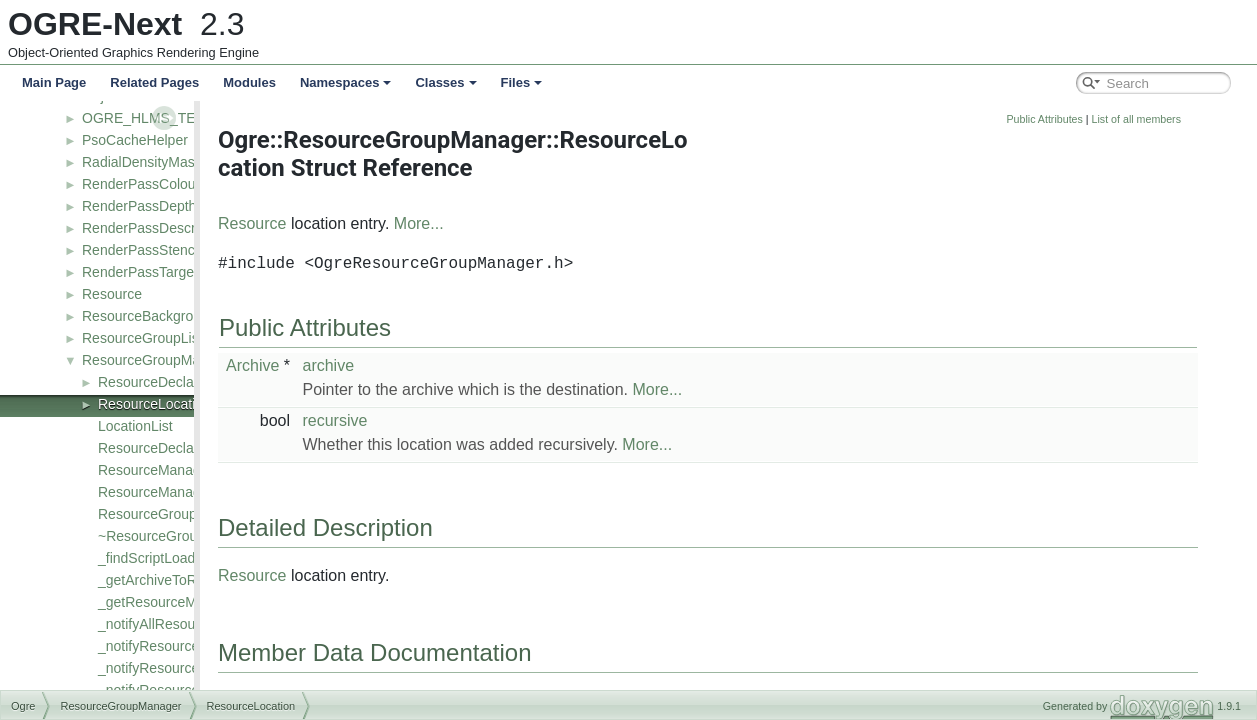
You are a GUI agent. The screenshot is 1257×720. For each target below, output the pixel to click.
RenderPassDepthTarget (158, 206)
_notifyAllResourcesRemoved (190, 624)
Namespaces (346, 82)
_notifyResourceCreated (173, 646)
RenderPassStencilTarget (161, 250)
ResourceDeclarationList (174, 448)
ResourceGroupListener (156, 338)
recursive (442, 420)
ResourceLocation (154, 404)
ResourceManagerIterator (178, 470)
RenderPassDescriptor (152, 228)
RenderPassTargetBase (156, 272)
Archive (360, 365)
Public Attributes (1152, 119)
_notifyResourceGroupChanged (196, 668)
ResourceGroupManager (159, 360)
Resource (112, 294)
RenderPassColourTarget (160, 184)
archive (436, 365)
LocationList (135, 426)
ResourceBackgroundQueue (170, 316)
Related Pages (154, 82)
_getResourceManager (169, 602)
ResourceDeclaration (163, 382)
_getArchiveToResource (172, 580)
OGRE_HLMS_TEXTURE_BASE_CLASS (212, 118)
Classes (445, 82)
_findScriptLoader (153, 558)
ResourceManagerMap (169, 492)
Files (522, 82)
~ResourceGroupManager (179, 536)
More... (527, 223)
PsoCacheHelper (135, 140)
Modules (249, 82)
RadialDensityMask (142, 162)
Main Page (54, 82)
